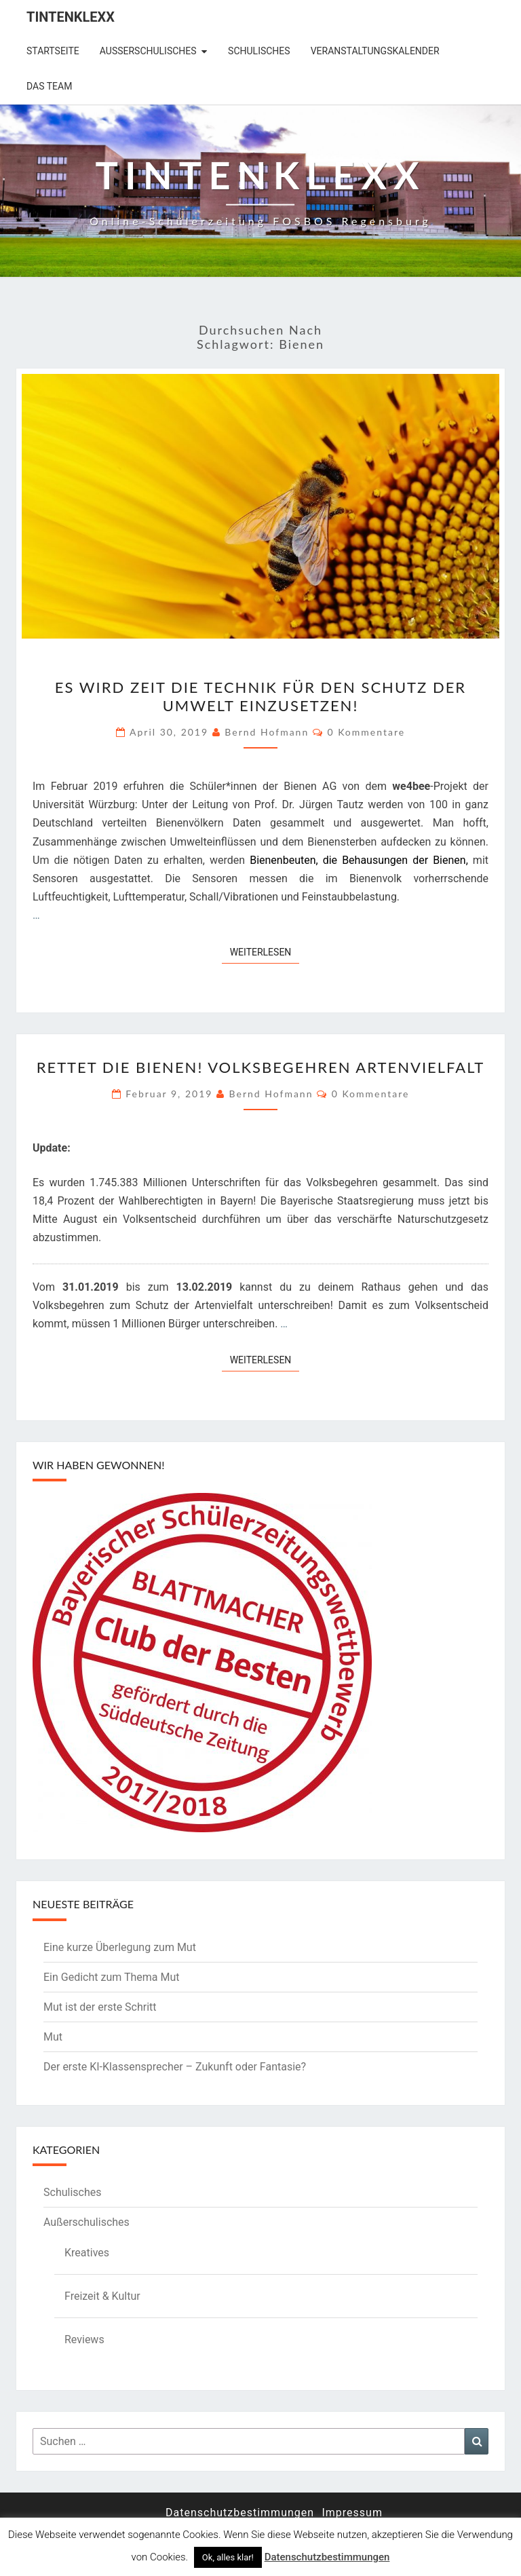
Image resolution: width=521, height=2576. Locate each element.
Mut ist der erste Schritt (100, 2007)
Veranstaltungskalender (375, 50)
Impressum (352, 2512)
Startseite (52, 50)
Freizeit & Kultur (102, 2296)
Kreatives (86, 2252)
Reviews (84, 2339)
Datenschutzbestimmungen (240, 2512)
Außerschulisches (148, 50)
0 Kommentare (366, 732)
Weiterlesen (265, 951)
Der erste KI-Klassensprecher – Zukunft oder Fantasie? (174, 2066)
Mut (52, 2036)
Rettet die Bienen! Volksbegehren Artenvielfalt (261, 1067)
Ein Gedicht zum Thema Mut (111, 1977)
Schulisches (259, 50)
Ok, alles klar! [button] (228, 2557)
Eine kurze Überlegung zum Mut (119, 1947)
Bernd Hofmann (267, 732)
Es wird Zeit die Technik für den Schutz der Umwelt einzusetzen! (260, 696)
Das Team (49, 86)
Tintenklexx (70, 17)
